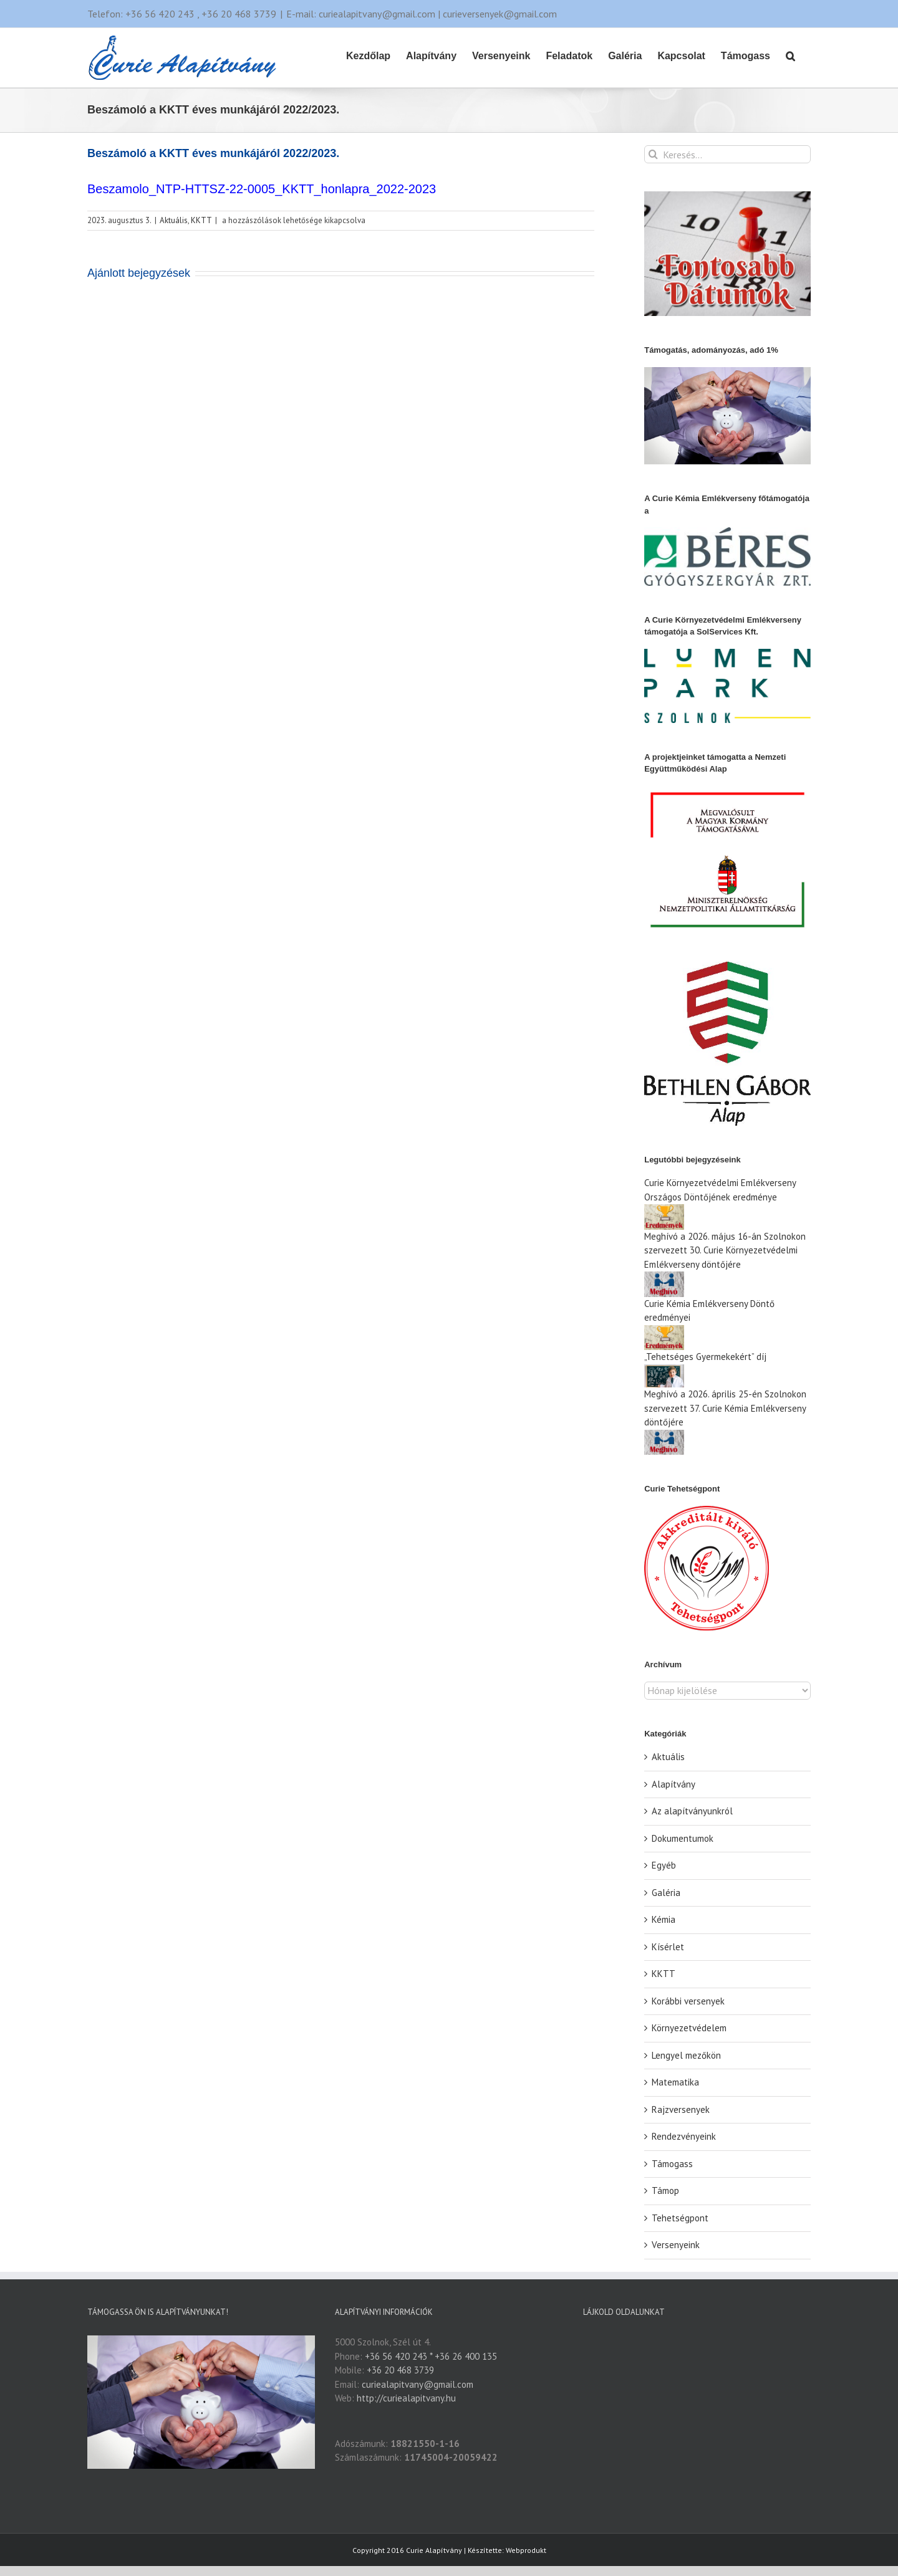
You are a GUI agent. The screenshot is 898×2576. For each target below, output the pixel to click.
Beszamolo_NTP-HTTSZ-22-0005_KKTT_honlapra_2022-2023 (261, 189)
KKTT (201, 220)
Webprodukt (526, 2511)
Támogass (672, 2164)
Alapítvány (673, 1784)
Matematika (675, 2082)
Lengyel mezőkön (686, 2055)
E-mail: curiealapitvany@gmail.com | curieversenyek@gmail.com (421, 13)
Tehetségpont (680, 2218)
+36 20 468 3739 (400, 2370)
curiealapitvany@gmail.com (417, 2384)
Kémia (663, 1919)
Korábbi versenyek (688, 2001)
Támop (665, 2190)
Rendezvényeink (684, 2136)
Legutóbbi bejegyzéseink (692, 1159)
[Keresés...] (727, 154)
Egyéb (664, 1865)
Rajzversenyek (681, 2109)
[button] (790, 55)
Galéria (666, 1892)
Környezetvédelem (689, 2028)
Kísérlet (668, 1947)
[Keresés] (653, 154)
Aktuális (174, 220)
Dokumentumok (682, 1838)
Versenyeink (676, 2245)
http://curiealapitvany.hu (406, 2398)
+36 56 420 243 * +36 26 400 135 (431, 2356)
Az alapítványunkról (692, 1811)
